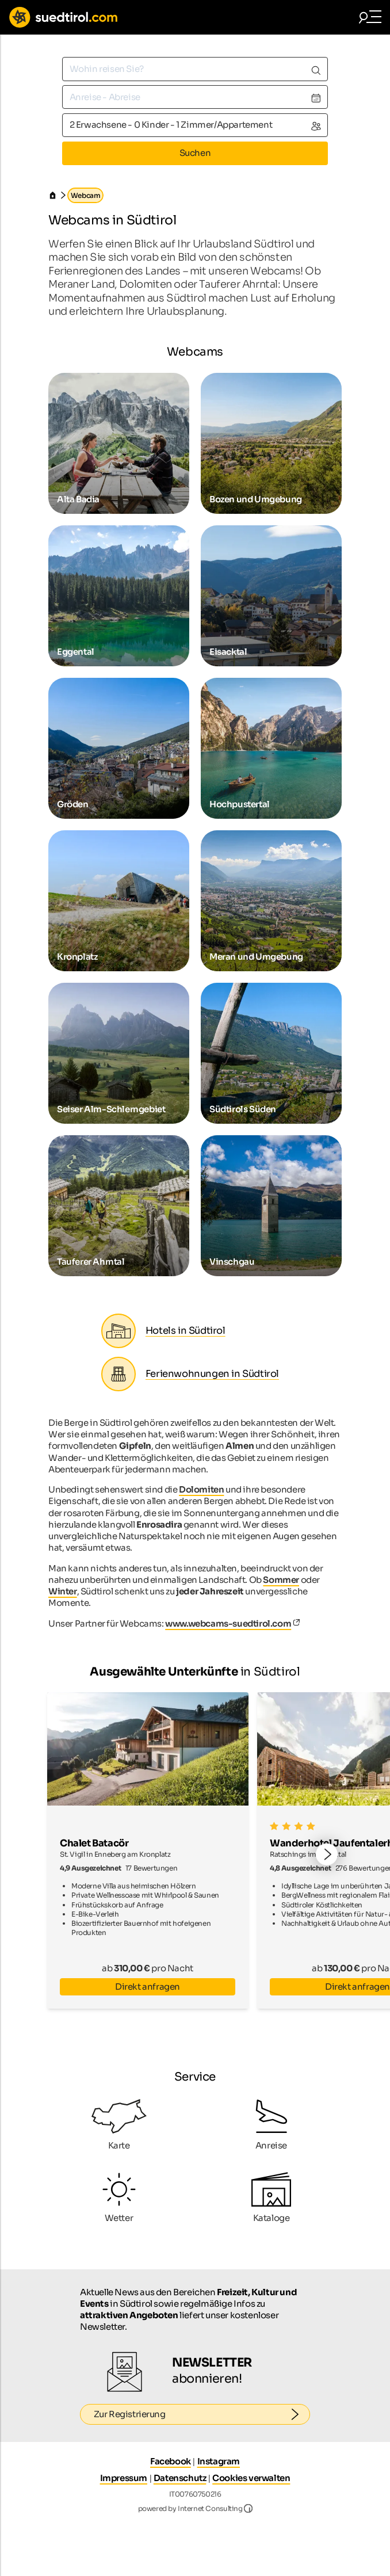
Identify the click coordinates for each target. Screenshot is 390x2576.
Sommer (281, 1579)
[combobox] (194, 69)
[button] (327, 1855)
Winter (62, 1591)
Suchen (195, 152)
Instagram (218, 2461)
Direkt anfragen (147, 1986)
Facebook (170, 2461)
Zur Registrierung (202, 2414)
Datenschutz (180, 2477)
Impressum (123, 2477)
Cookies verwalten (251, 2477)
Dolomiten (201, 1489)
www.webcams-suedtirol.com (228, 1623)
